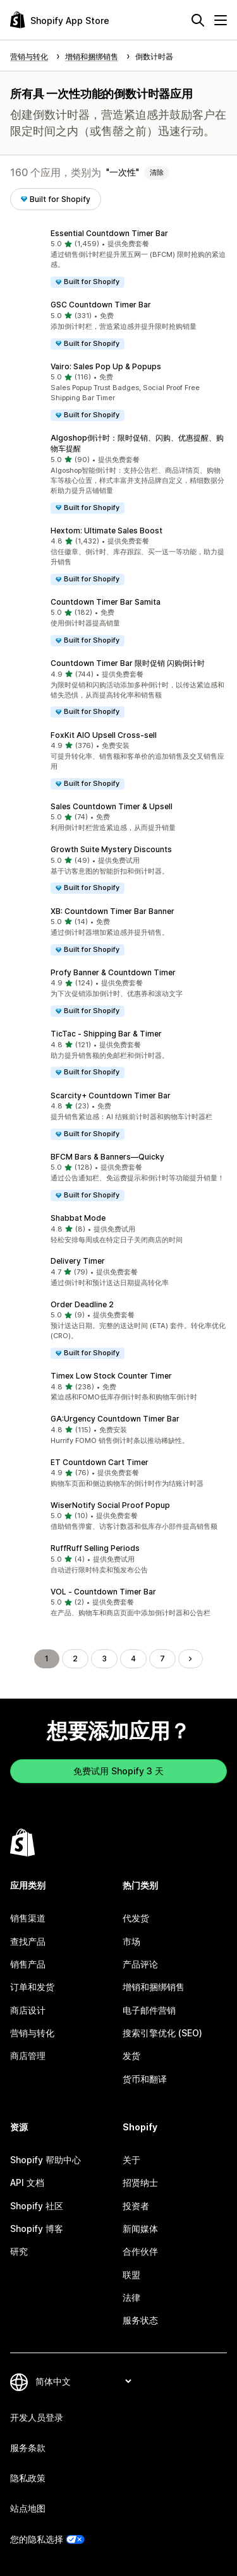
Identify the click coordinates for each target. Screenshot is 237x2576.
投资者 (136, 2205)
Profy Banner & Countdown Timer (113, 972)
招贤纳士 (140, 2182)
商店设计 (28, 2010)
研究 (19, 2251)
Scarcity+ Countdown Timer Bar (111, 1095)
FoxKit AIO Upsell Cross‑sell (104, 735)
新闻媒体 (140, 2228)
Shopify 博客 (36, 2228)
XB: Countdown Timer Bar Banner (112, 911)
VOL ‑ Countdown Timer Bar (103, 1591)
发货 (131, 2055)
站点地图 (28, 2508)
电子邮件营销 (149, 2010)
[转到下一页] (190, 1658)
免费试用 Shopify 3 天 (118, 1771)
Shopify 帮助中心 (45, 2159)
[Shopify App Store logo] (59, 19)
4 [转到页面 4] (133, 1658)
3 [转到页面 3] (104, 1658)
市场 (131, 1941)
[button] (118, 258)
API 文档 (27, 2182)
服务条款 (28, 2447)
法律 (131, 2297)
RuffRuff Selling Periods (95, 1548)
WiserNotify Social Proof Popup (110, 1505)
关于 (131, 2159)
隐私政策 (28, 2477)
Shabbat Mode (78, 1218)
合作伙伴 (140, 2251)
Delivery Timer (78, 1261)
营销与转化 (32, 2032)
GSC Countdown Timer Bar (101, 304)
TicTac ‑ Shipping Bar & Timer (106, 1033)
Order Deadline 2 (82, 1304)
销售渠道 (28, 1918)
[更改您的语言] (83, 2381)
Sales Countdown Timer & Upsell (112, 806)
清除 (157, 172)
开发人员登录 (36, 2417)
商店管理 (28, 2055)
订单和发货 (32, 1986)
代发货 (136, 1918)
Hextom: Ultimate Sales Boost (106, 530)
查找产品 (28, 1941)
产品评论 (140, 1964)
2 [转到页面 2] (75, 1658)
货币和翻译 (145, 2079)
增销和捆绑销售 (154, 1986)
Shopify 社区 (36, 2205)
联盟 (131, 2274)
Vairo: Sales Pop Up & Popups (106, 366)
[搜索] (197, 20)
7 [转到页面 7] (162, 1658)
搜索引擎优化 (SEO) (162, 2032)
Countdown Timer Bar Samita (106, 602)
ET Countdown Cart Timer (100, 1462)
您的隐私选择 (36, 2539)
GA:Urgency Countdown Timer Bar (115, 1418)
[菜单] (220, 20)
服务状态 (140, 2320)
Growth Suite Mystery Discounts (111, 849)
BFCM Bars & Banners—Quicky (107, 1156)
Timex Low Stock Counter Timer (111, 1375)
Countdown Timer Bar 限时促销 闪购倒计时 (128, 663)
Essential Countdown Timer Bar (109, 233)
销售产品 (28, 1964)
